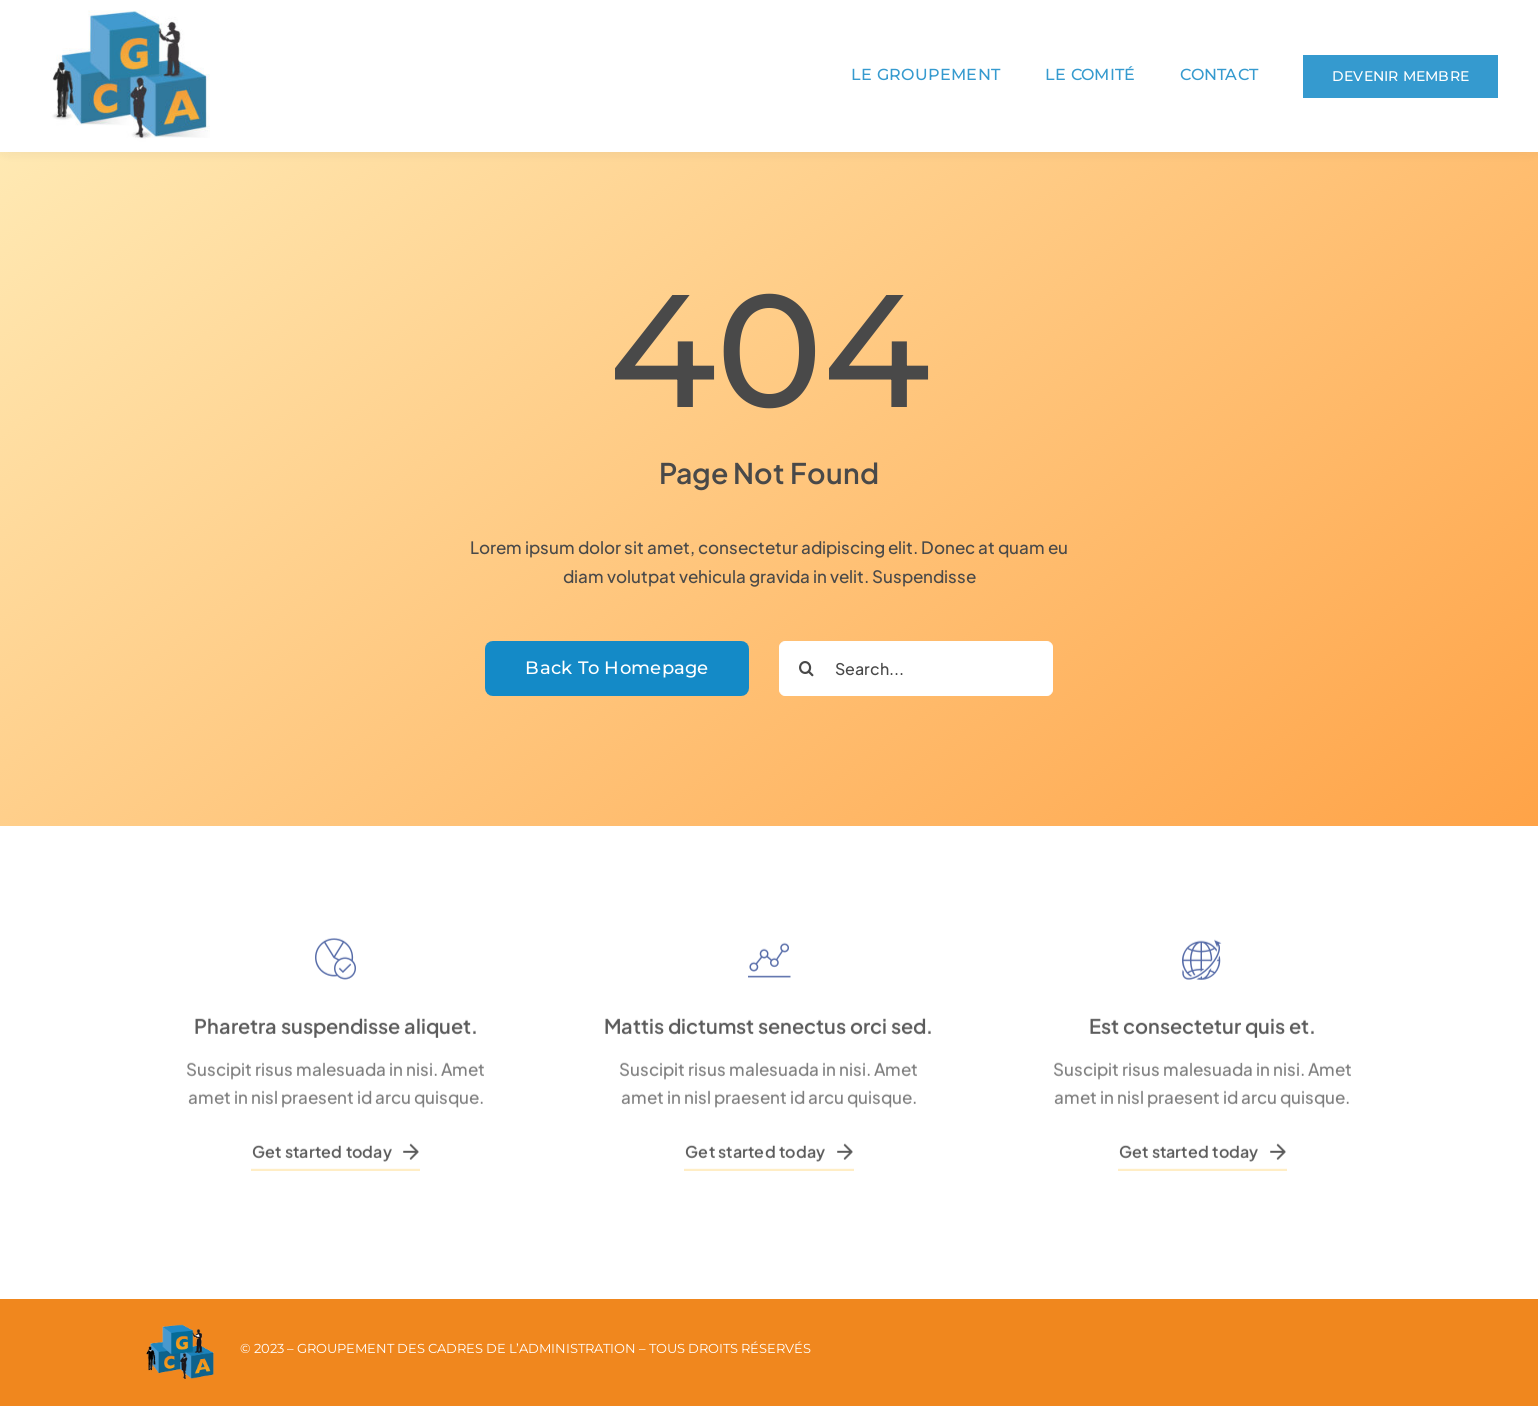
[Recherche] (806, 668)
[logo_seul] (130, 18)
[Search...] (916, 668)
